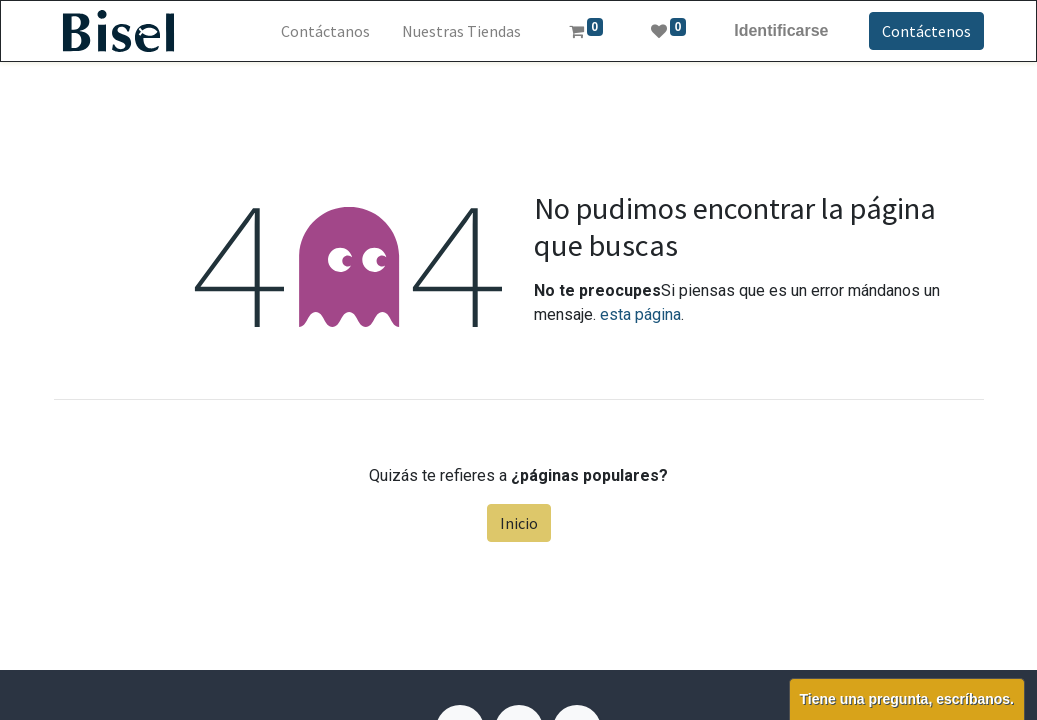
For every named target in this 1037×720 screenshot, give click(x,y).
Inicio (519, 523)
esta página (640, 314)
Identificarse (781, 30)
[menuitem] (325, 31)
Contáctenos (926, 31)
